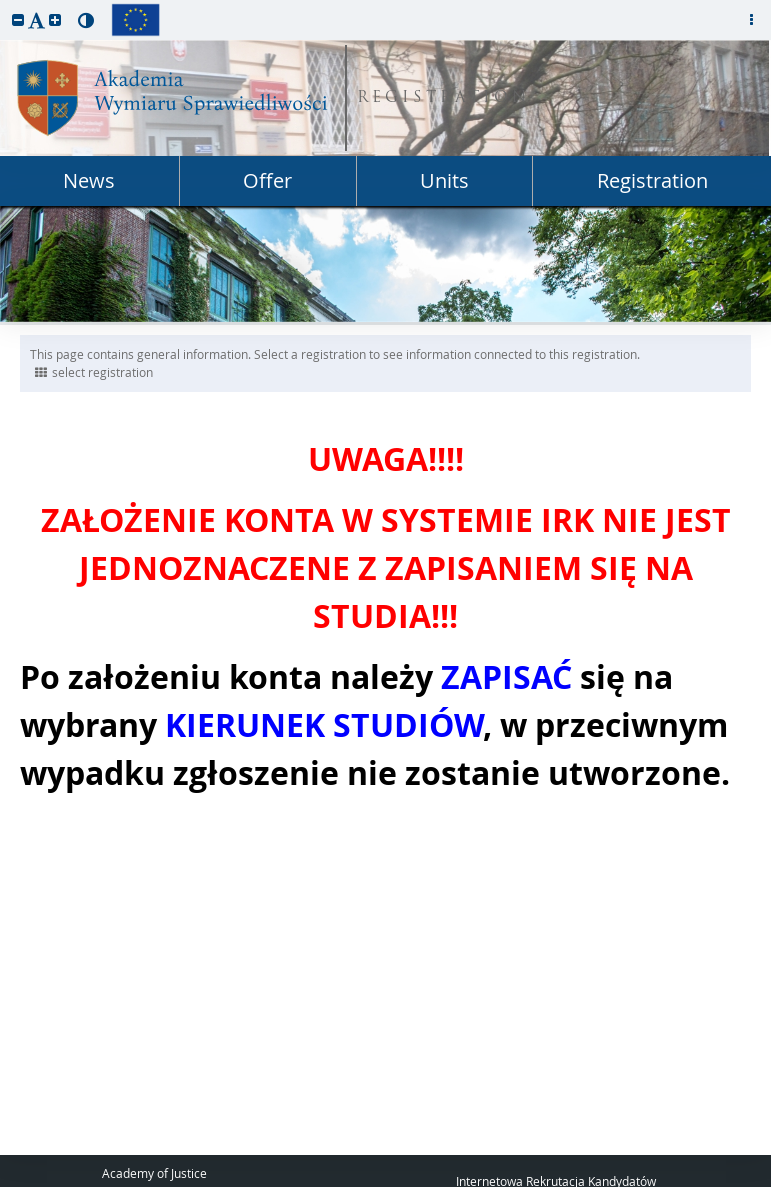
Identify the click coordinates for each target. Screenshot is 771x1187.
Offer (267, 180)
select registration (94, 372)
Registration (652, 180)
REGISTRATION (443, 98)
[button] (18, 19)
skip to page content (5, 5)
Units (444, 180)
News (89, 180)
